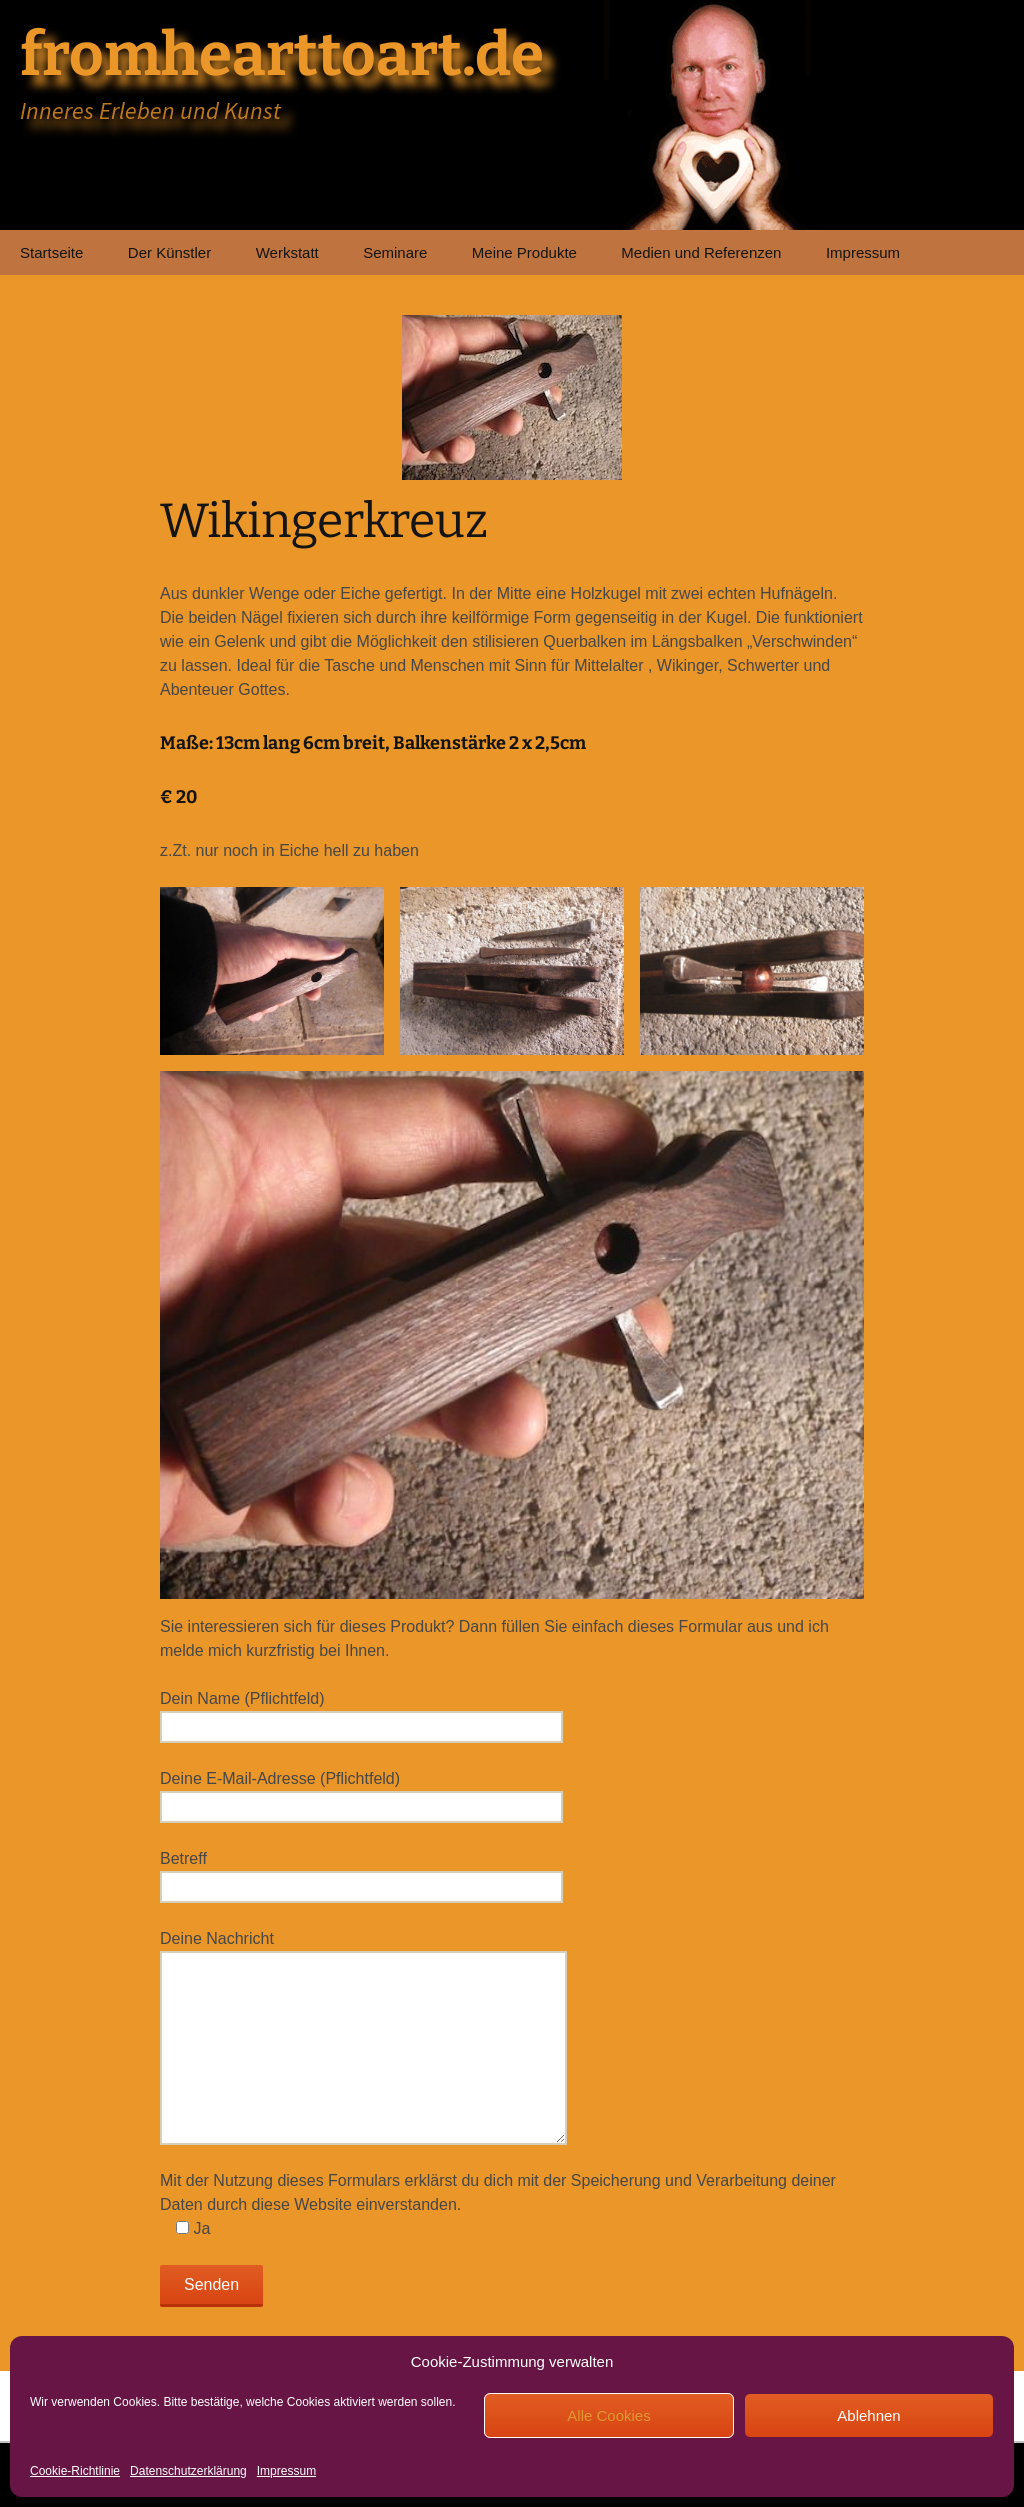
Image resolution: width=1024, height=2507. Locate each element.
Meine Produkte (524, 252)
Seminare (395, 252)
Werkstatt (287, 252)
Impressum (286, 2471)
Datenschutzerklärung (188, 2471)
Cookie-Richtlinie (75, 2471)
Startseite (51, 252)
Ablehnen (868, 2415)
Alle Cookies (608, 2415)
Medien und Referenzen (701, 252)
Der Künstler (169, 252)
